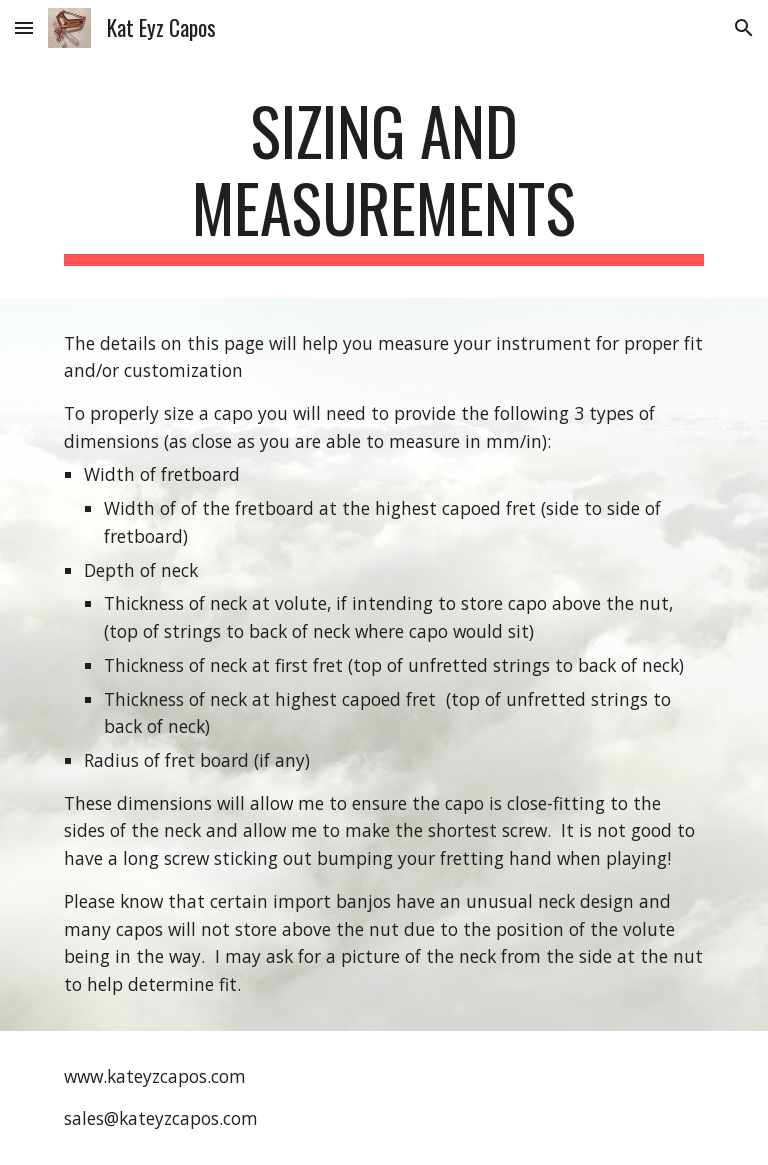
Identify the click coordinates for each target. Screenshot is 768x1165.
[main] (383, 179)
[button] (24, 27)
